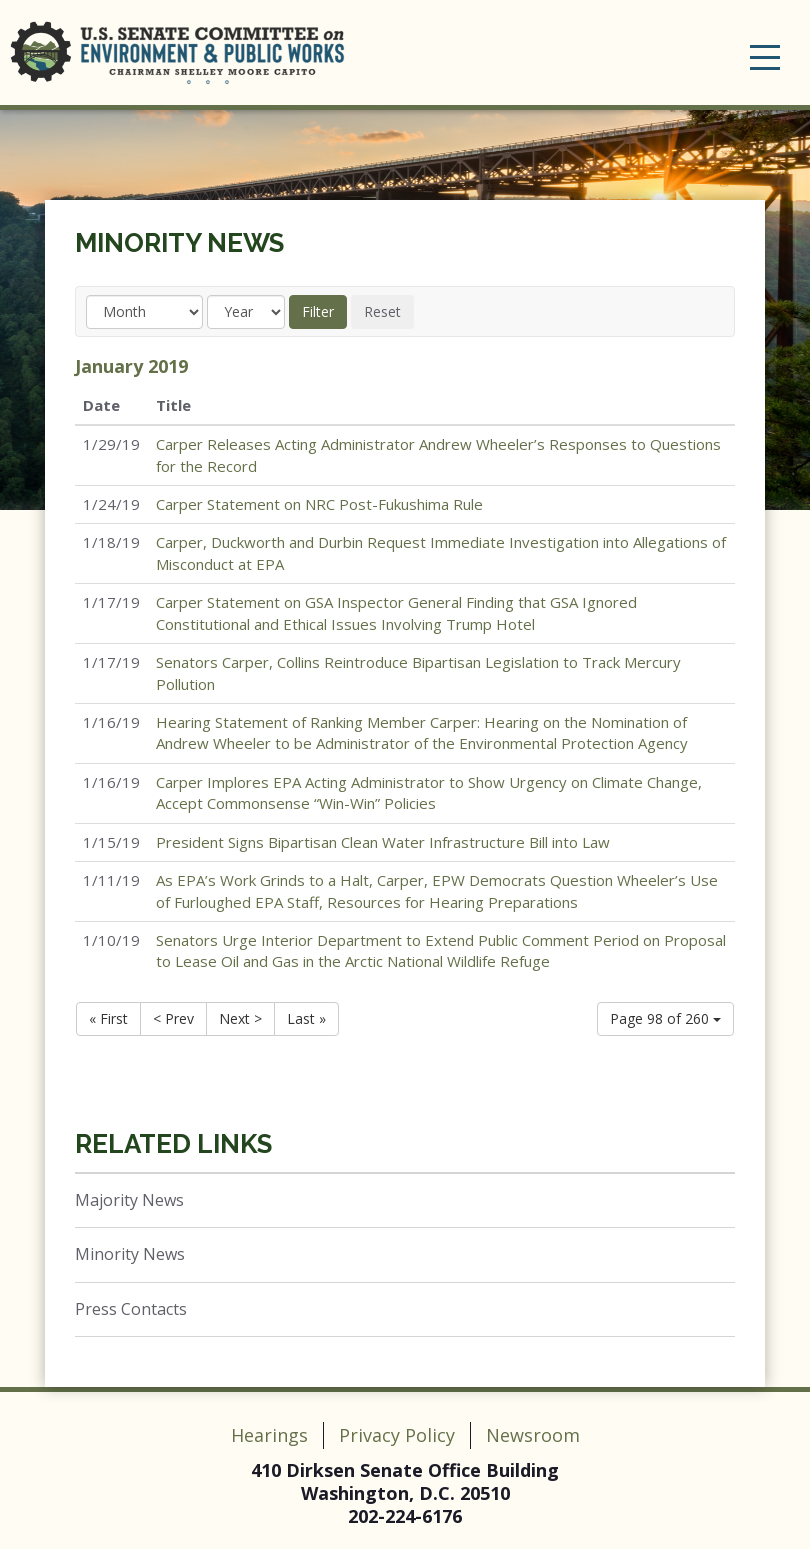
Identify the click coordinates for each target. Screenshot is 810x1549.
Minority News (179, 243)
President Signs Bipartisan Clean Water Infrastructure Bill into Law (383, 842)
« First (108, 1018)
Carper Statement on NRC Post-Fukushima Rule (319, 504)
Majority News (129, 1200)
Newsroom (533, 1435)
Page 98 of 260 (665, 1018)
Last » (306, 1018)
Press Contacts (131, 1309)
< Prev (173, 1018)
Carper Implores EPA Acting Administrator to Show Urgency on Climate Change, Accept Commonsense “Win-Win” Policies (429, 792)
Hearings (269, 1435)
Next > (240, 1018)
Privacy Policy (397, 1435)
